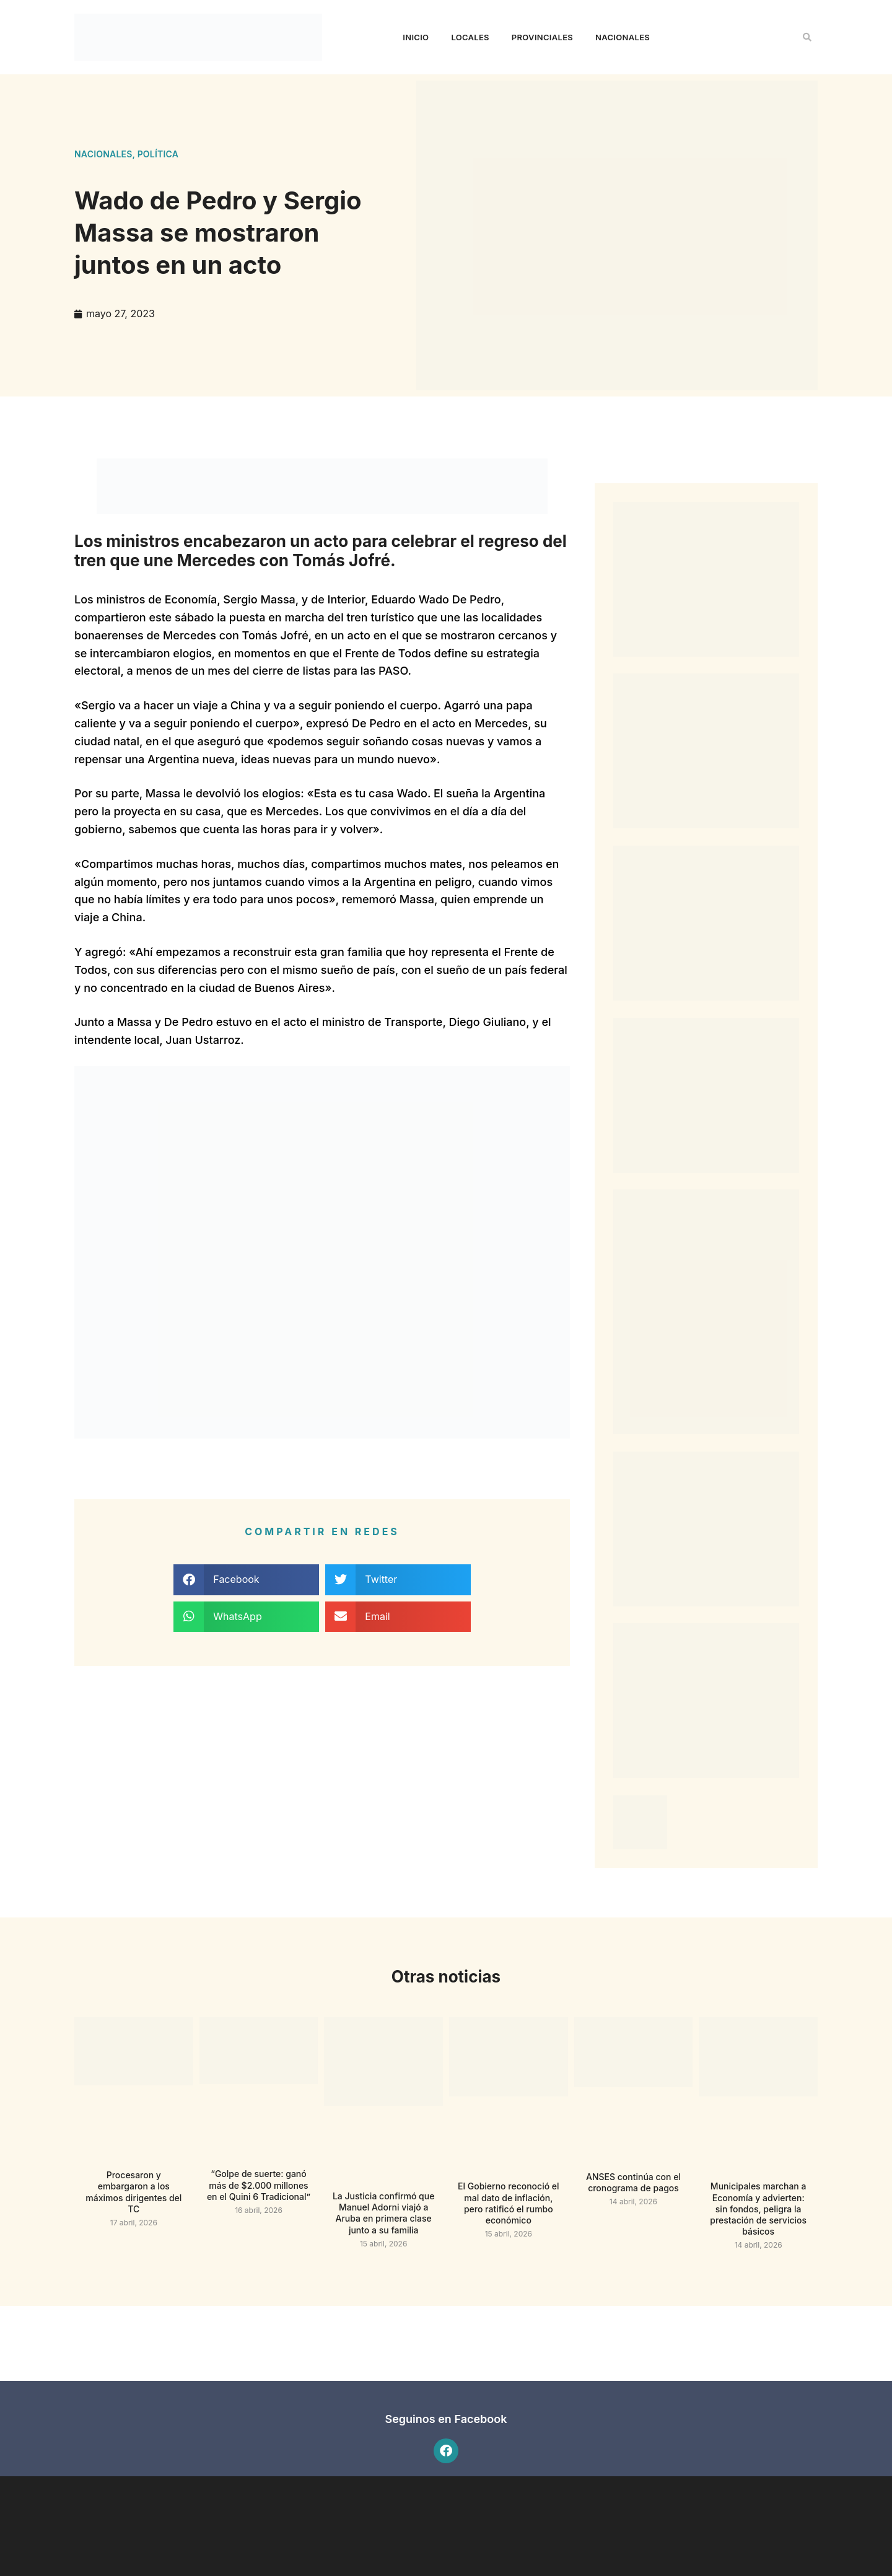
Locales (470, 37)
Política (158, 154)
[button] (807, 37)
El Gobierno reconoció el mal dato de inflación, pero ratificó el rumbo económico (508, 2203)
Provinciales (542, 37)
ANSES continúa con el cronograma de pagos (633, 2182)
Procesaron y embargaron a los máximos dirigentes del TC (133, 2192)
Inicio (416, 37)
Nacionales (622, 37)
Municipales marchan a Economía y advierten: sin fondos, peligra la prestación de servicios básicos (758, 2208)
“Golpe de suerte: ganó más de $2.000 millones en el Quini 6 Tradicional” (258, 2184)
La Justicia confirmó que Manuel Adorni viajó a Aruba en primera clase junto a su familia (384, 2213)
